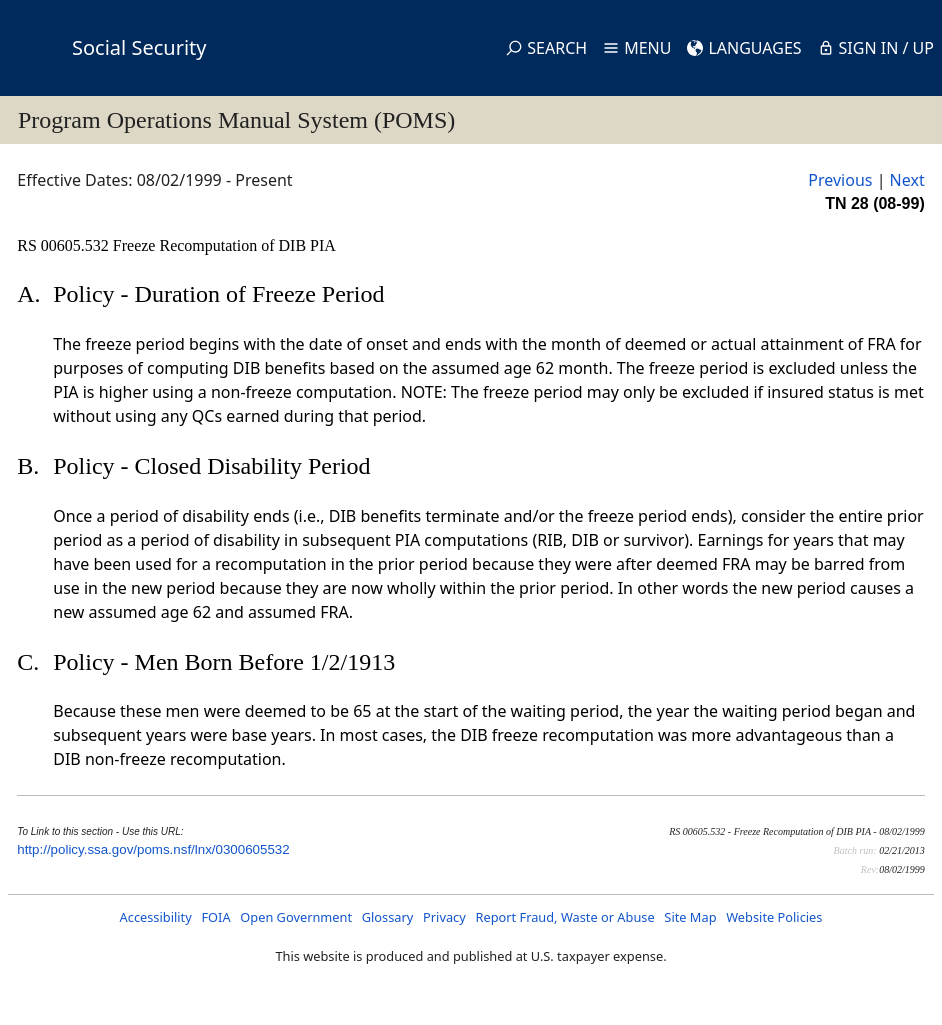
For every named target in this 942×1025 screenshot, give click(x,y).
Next (907, 180)
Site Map (690, 917)
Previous (840, 180)
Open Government (296, 917)
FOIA (215, 917)
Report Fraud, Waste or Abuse (564, 917)
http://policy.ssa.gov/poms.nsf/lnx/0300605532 (153, 849)
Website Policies (774, 917)
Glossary (388, 917)
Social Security (139, 47)
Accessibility (156, 917)
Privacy (444, 917)
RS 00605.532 (65, 245)
